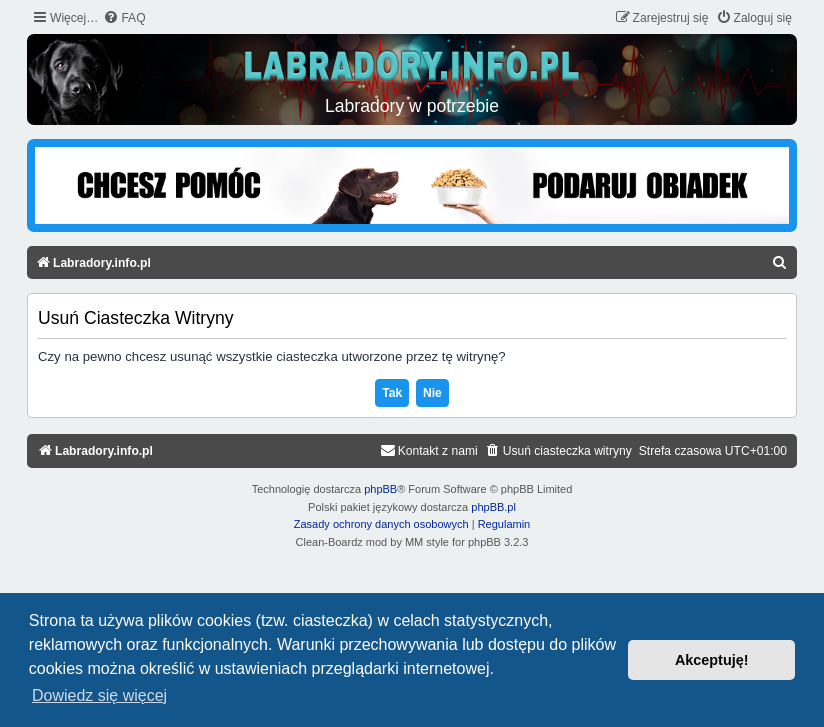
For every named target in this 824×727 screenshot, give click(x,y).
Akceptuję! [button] (712, 660)
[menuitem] (124, 18)
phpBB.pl (493, 507)
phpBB (380, 489)
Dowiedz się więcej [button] (99, 695)
